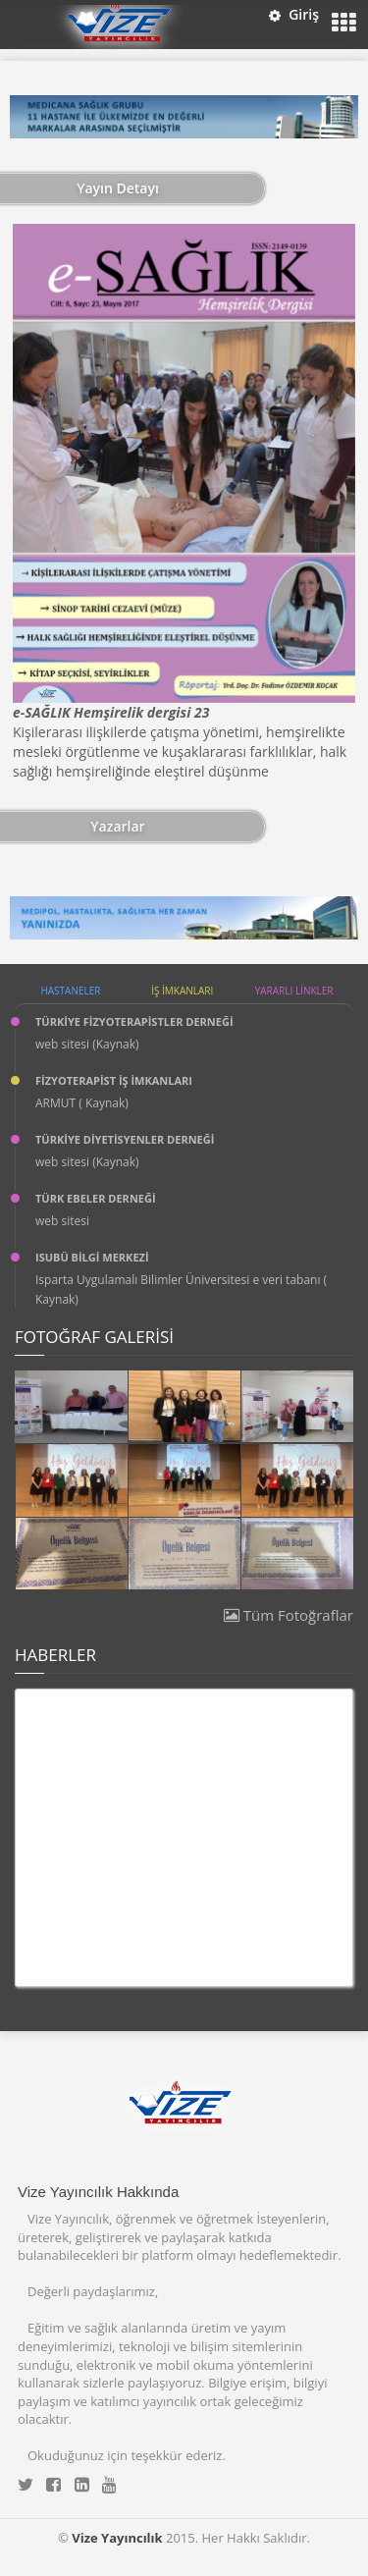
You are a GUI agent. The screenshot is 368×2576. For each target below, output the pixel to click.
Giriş (294, 14)
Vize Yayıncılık (117, 2538)
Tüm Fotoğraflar (288, 1615)
